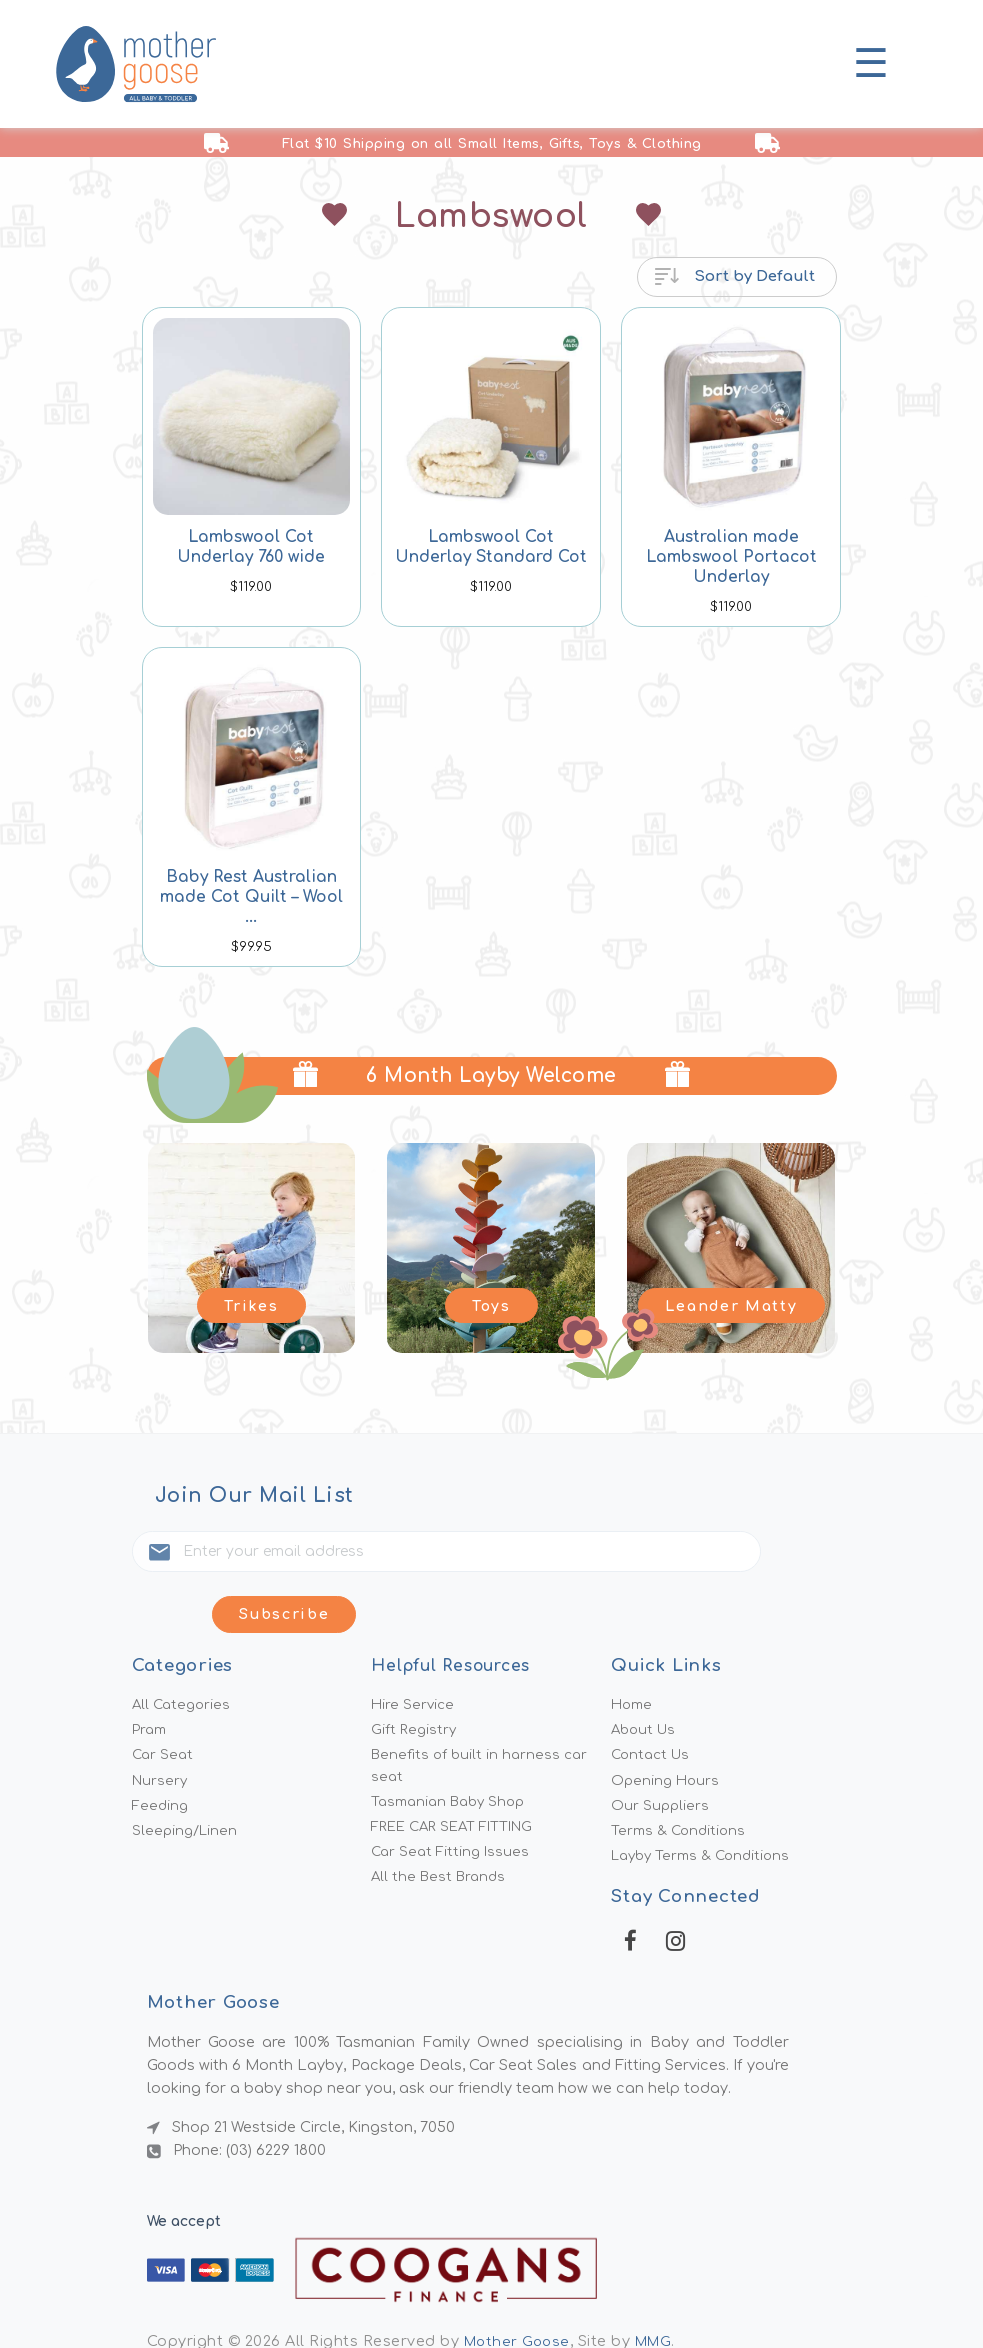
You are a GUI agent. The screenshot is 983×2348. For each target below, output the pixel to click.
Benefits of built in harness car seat (483, 1714)
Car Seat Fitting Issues (453, 1807)
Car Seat (164, 1703)
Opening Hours (667, 1730)
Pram (150, 1676)
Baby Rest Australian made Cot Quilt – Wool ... (251, 886)
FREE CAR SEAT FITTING (459, 1780)
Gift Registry (415, 1676)
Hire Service (414, 1649)
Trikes (251, 1303)
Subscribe (759, 1554)
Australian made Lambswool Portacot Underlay (731, 556)
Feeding (161, 1757)
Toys (492, 1303)
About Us (645, 1676)
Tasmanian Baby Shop (453, 1753)
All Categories (183, 1649)
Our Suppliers (661, 1757)
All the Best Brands (441, 1835)
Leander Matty (731, 1303)
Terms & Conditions (681, 1784)
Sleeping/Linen (187, 1784)
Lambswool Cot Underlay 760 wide (251, 546)
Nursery (161, 1730)
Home (633, 1649)
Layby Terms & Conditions (706, 1811)
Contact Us (653, 1703)
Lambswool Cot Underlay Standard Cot (491, 546)
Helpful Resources (456, 1609)
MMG (660, 2300)
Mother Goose (519, 2300)
